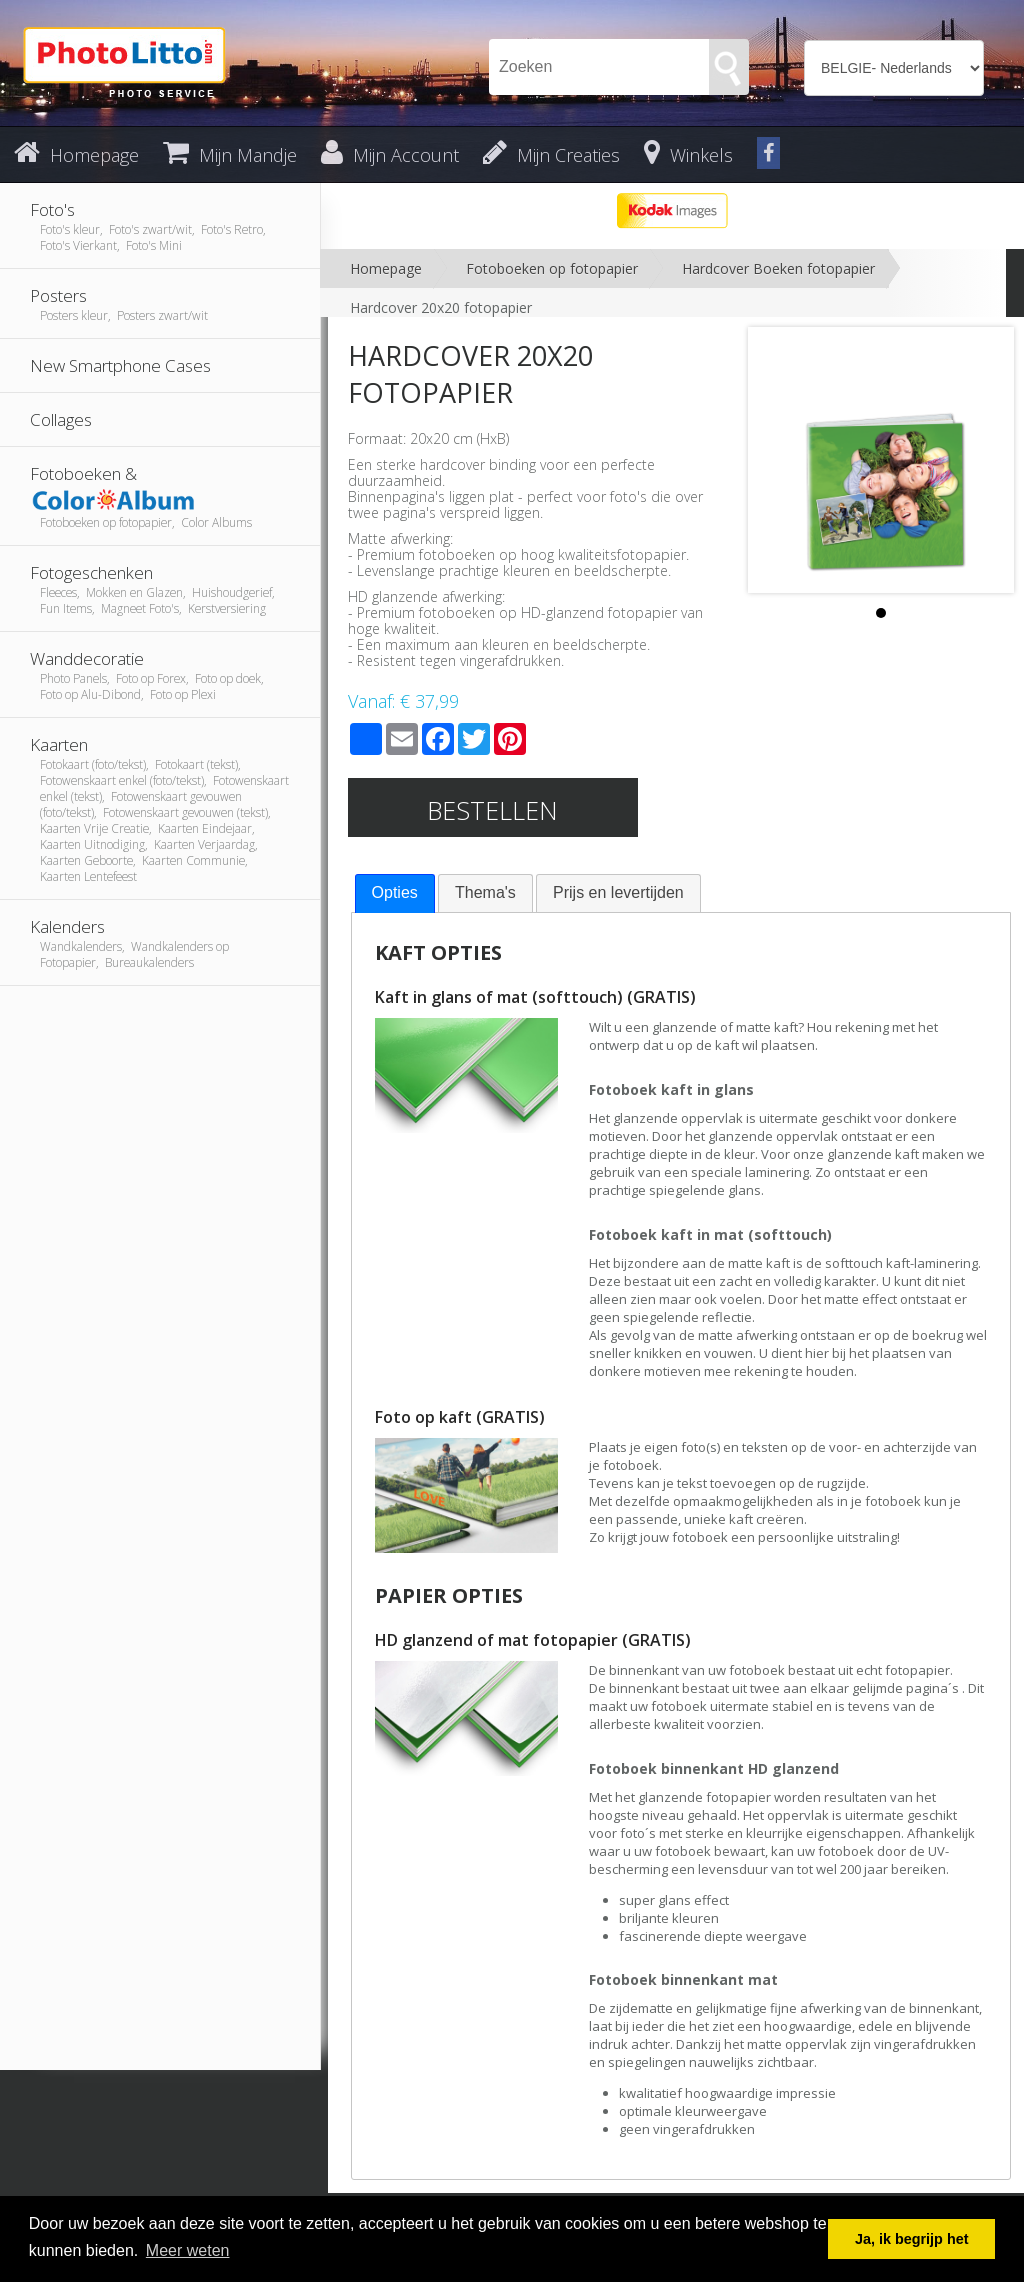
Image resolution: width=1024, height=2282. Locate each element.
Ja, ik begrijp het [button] (912, 2239)
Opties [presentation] (395, 892)
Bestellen (492, 810)
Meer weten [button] (188, 2250)
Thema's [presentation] (485, 892)
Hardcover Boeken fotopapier (778, 268)
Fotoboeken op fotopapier (552, 268)
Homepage (386, 268)
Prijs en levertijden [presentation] (618, 892)
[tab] (395, 893)
